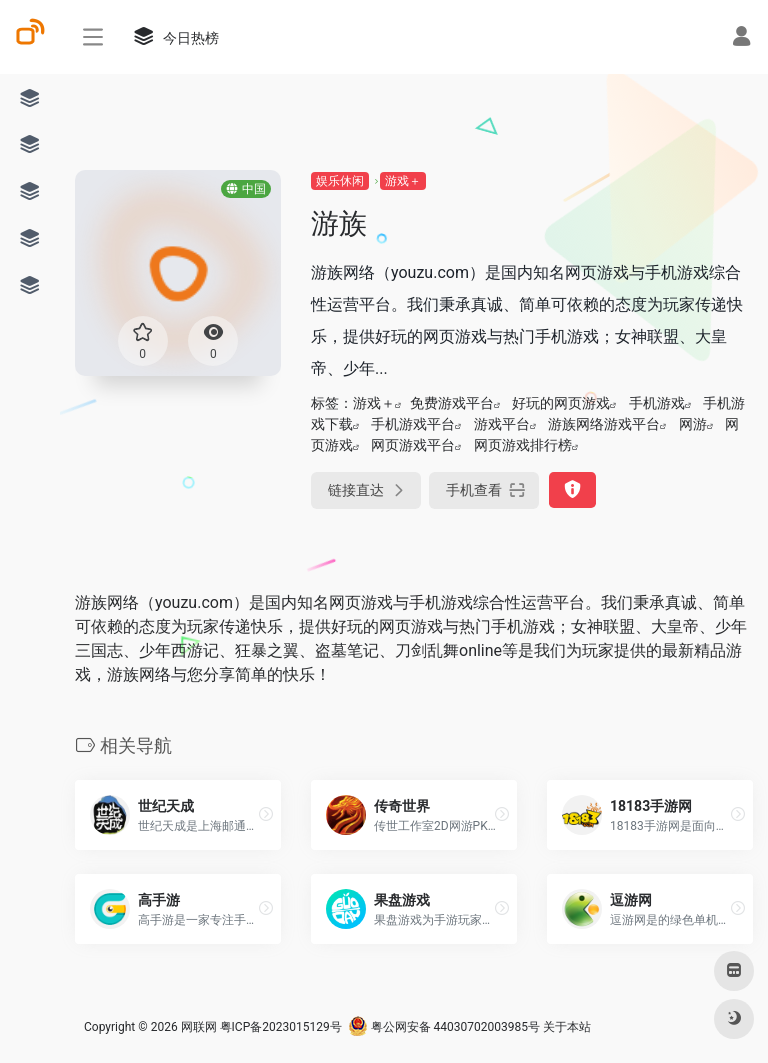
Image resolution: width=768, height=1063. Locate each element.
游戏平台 (502, 424)
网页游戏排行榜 (523, 445)
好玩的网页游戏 (561, 403)
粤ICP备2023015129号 (281, 1027)
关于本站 (567, 1027)
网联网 (199, 1027)
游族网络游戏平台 (604, 424)
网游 (693, 424)
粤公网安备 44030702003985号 (444, 1027)
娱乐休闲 (340, 181)
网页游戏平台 (413, 445)
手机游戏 (657, 403)
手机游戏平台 (413, 424)
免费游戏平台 (452, 403)
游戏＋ (403, 181)
